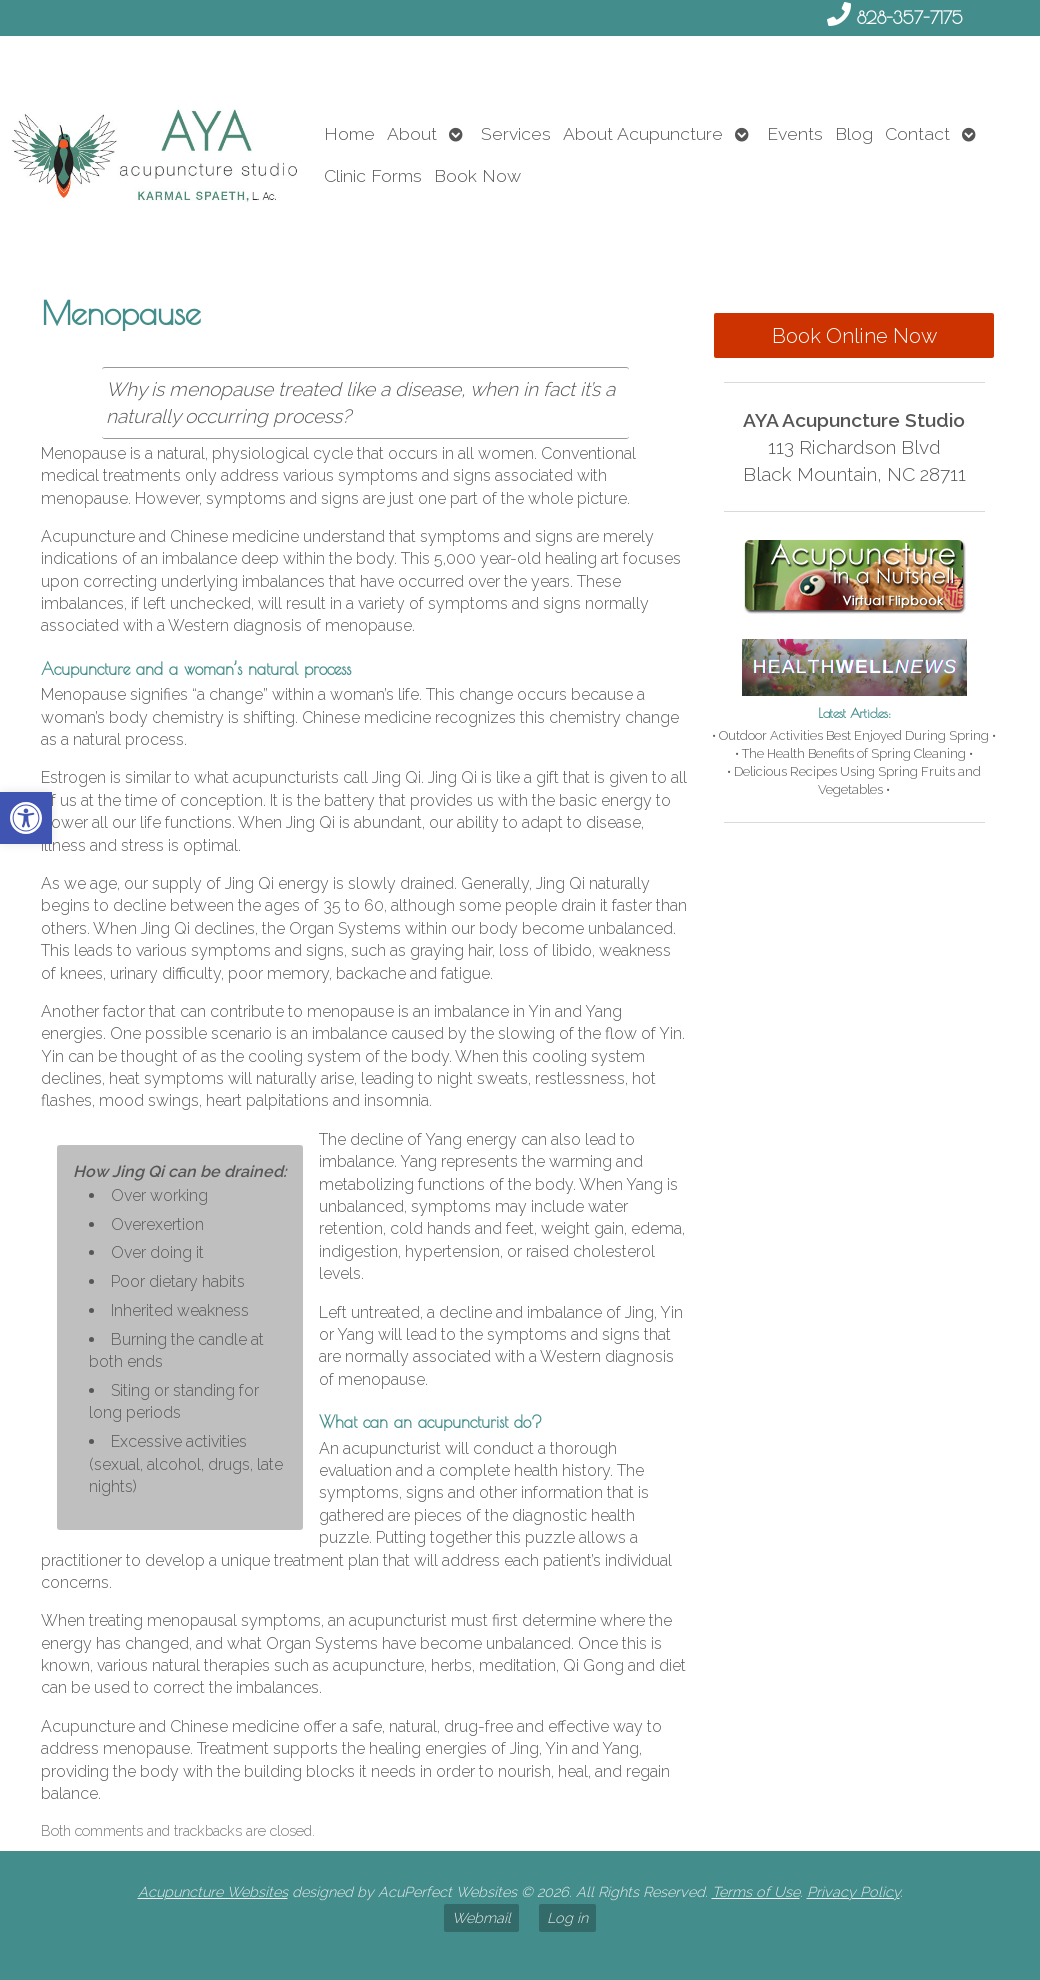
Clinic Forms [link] (373, 175)
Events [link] (795, 133)
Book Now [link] (477, 175)
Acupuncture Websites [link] (213, 1891)
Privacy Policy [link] (853, 1891)
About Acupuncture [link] (643, 133)
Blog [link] (854, 133)
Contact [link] (917, 133)
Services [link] (516, 133)
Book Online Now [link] (854, 336)
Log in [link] (567, 1917)
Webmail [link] (481, 1917)
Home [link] (349, 133)
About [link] (412, 133)
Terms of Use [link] (756, 1891)
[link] (26, 818)
